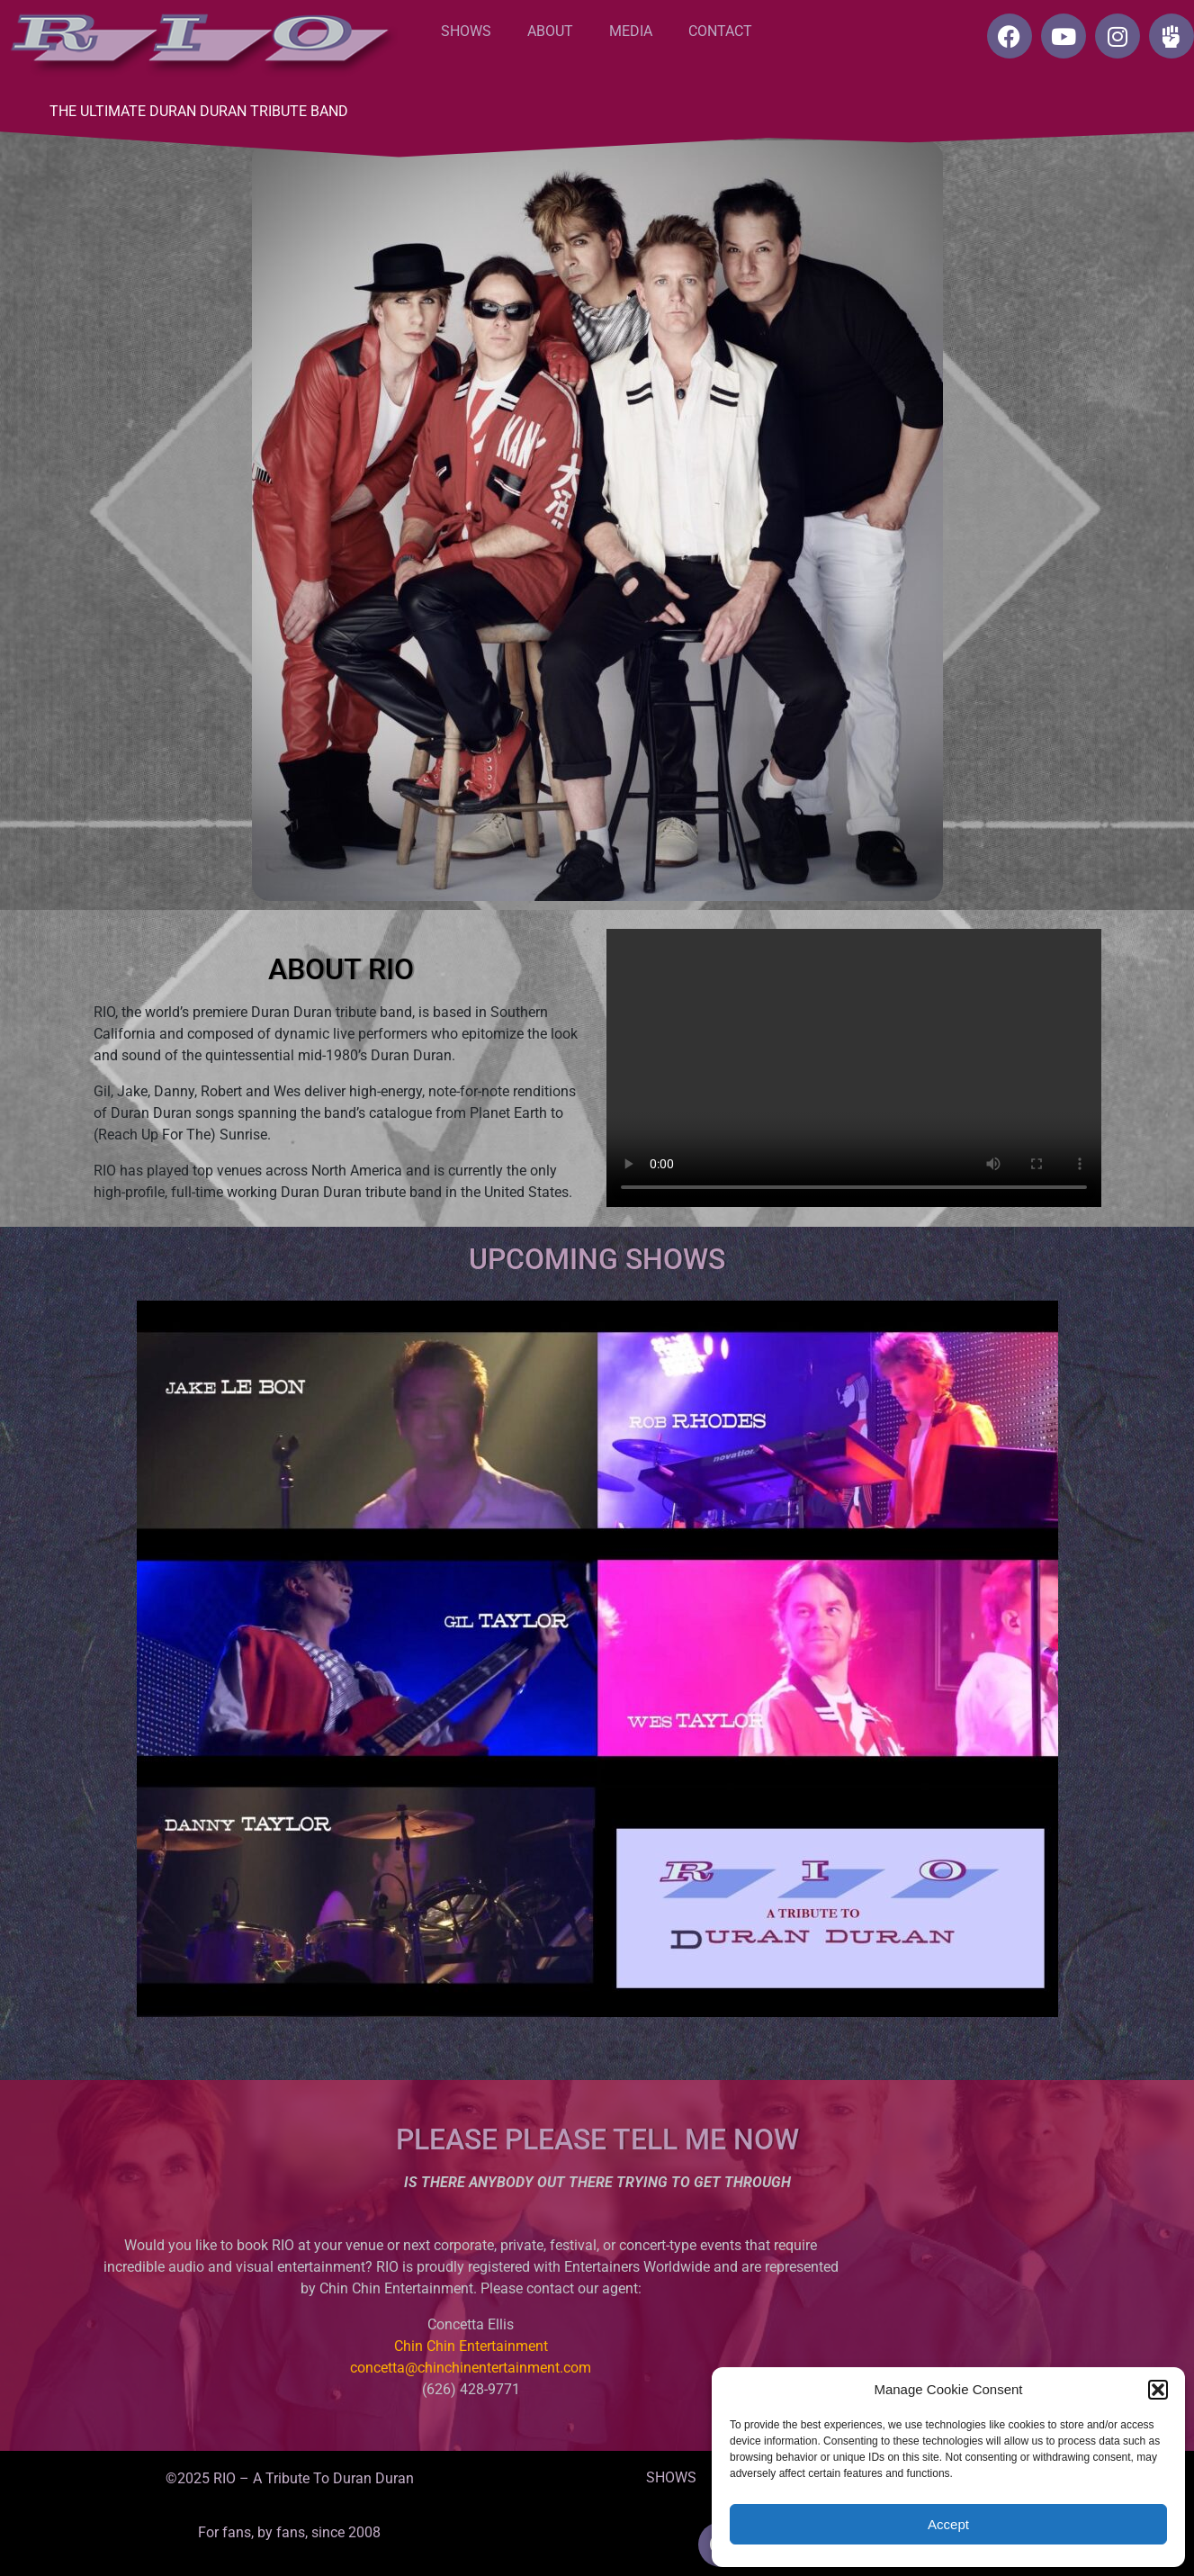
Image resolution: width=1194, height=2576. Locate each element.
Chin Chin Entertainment (471, 2346)
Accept (948, 2524)
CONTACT (720, 31)
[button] (1158, 2390)
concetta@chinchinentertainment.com (470, 2367)
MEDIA (630, 31)
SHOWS (466, 31)
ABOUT (550, 31)
